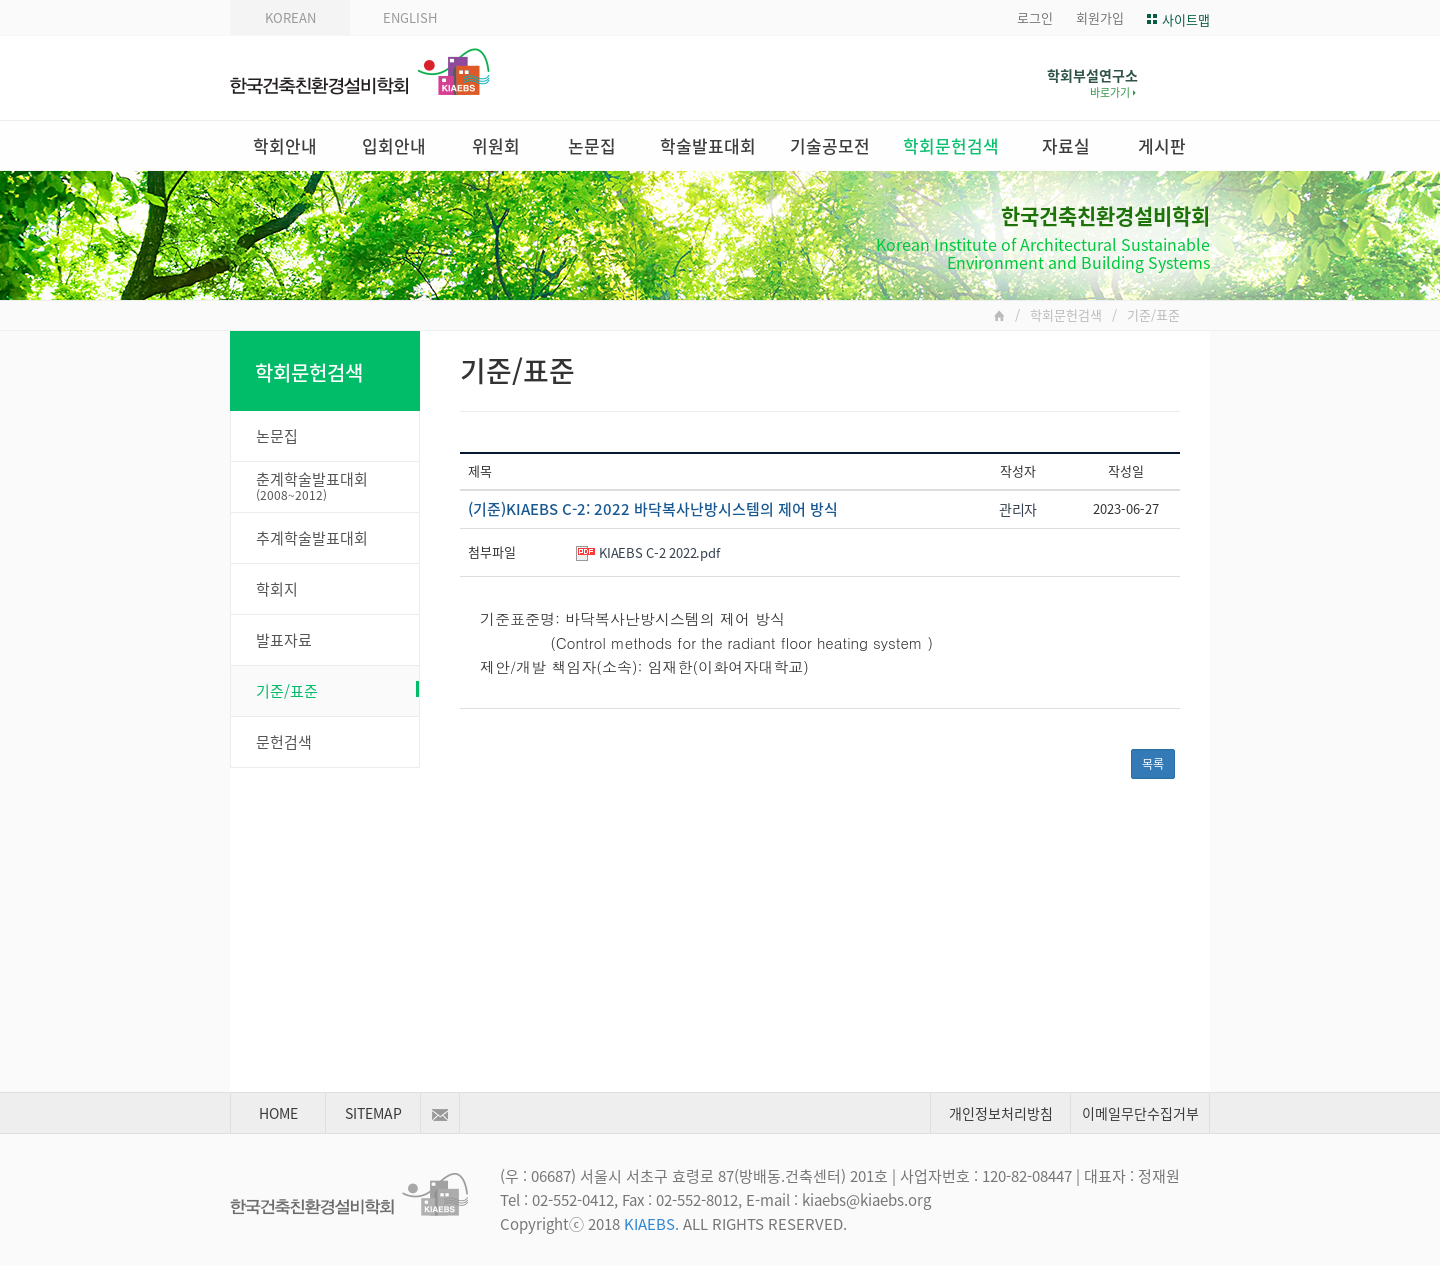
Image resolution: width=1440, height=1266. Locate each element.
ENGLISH (410, 17)
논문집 (592, 145)
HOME (278, 1113)
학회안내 (285, 145)
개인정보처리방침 (1001, 1113)
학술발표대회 (708, 145)
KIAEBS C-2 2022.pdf (659, 552)
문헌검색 (284, 742)
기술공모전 (830, 145)
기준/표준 (337, 691)
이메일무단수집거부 (1140, 1113)
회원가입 (1100, 17)
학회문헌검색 (951, 145)
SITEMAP (373, 1113)
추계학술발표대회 (312, 538)
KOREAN (290, 17)
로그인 (1035, 17)
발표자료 (284, 640)
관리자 (1018, 509)
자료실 (1066, 145)
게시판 (1162, 145)
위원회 (496, 145)
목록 (1153, 764)
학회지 (277, 589)
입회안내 (394, 145)
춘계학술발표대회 (337, 486)
